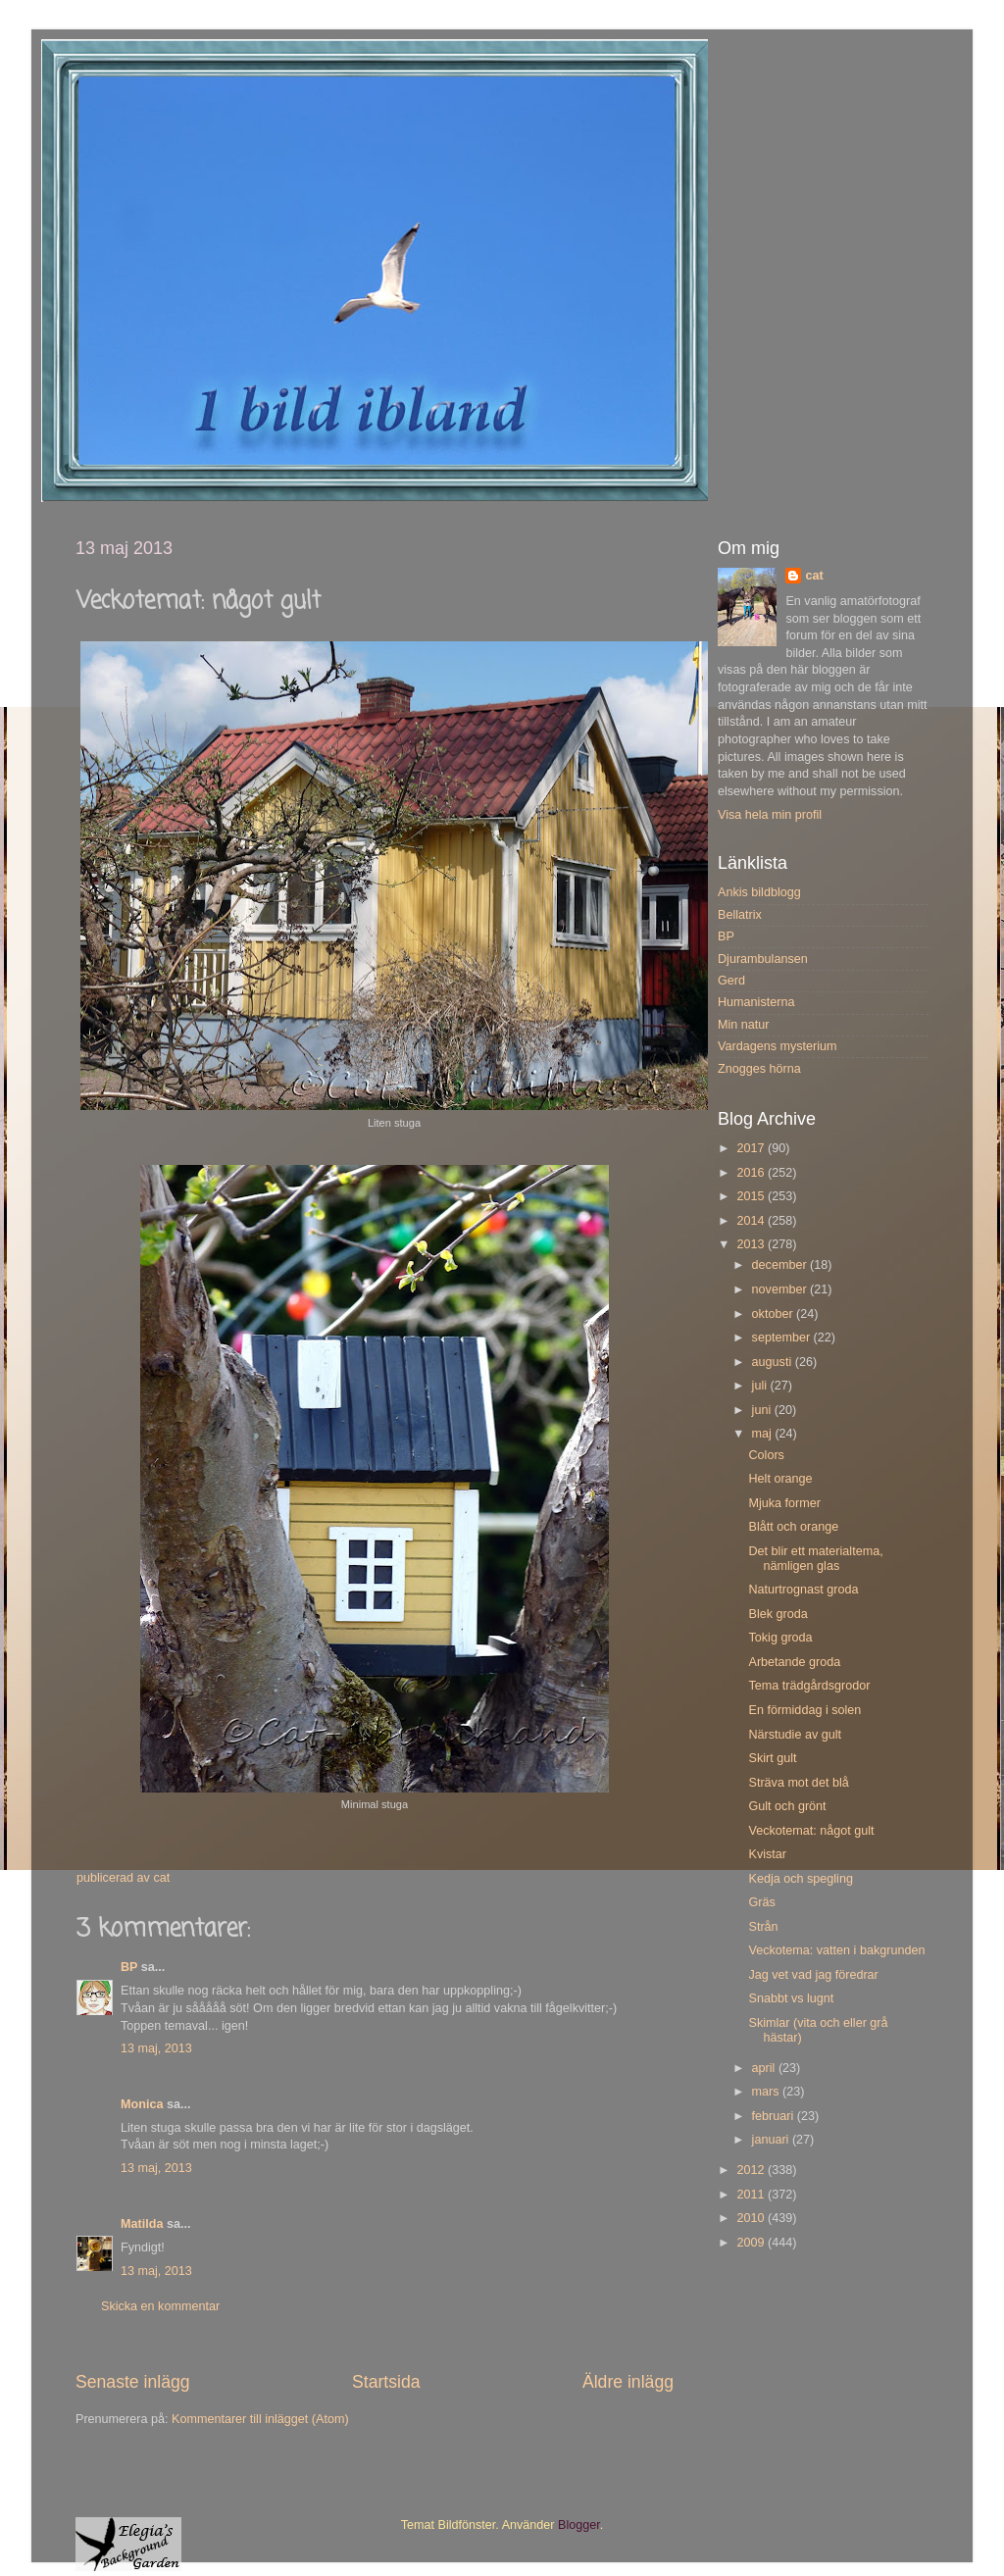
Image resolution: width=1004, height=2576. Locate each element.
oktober (774, 1314)
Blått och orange (793, 1527)
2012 (752, 2170)
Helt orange (780, 1479)
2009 (752, 2242)
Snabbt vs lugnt (790, 1998)
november (781, 1289)
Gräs (761, 1902)
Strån (763, 1927)
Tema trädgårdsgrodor (809, 1685)
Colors (765, 1455)
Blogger (579, 2525)
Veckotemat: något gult (811, 1831)
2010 (752, 2218)
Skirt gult (772, 1758)
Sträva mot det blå (798, 1783)
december (781, 1265)
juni (763, 1410)
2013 (752, 1244)
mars (767, 2091)
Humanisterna (756, 1002)
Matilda (142, 2224)
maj (764, 1433)
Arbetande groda (794, 1662)
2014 (752, 1221)
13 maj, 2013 (156, 2048)
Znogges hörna (759, 1069)
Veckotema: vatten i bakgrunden (836, 1950)
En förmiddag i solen (804, 1710)
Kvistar (767, 1854)
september (783, 1337)
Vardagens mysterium (777, 1046)
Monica (142, 2104)
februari (774, 2116)
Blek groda (777, 1614)
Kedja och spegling (800, 1879)
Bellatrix (740, 915)
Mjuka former (784, 1503)
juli (761, 1385)
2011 (752, 2194)
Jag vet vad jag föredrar (813, 1975)
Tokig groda (780, 1637)
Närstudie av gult (794, 1735)
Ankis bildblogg (759, 892)
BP (129, 1967)
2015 (752, 1196)
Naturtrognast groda (803, 1589)
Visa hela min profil (770, 815)
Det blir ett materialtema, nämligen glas (815, 1558)
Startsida (386, 2382)
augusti (773, 1362)
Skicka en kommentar (160, 2306)
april (765, 2068)
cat (814, 575)
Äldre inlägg (628, 2382)
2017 (752, 1148)
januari (772, 2140)
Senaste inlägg (132, 2382)
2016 (752, 1173)
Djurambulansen (763, 959)
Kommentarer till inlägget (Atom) (260, 2419)
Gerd (731, 980)
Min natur (744, 1025)
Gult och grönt (787, 1806)
